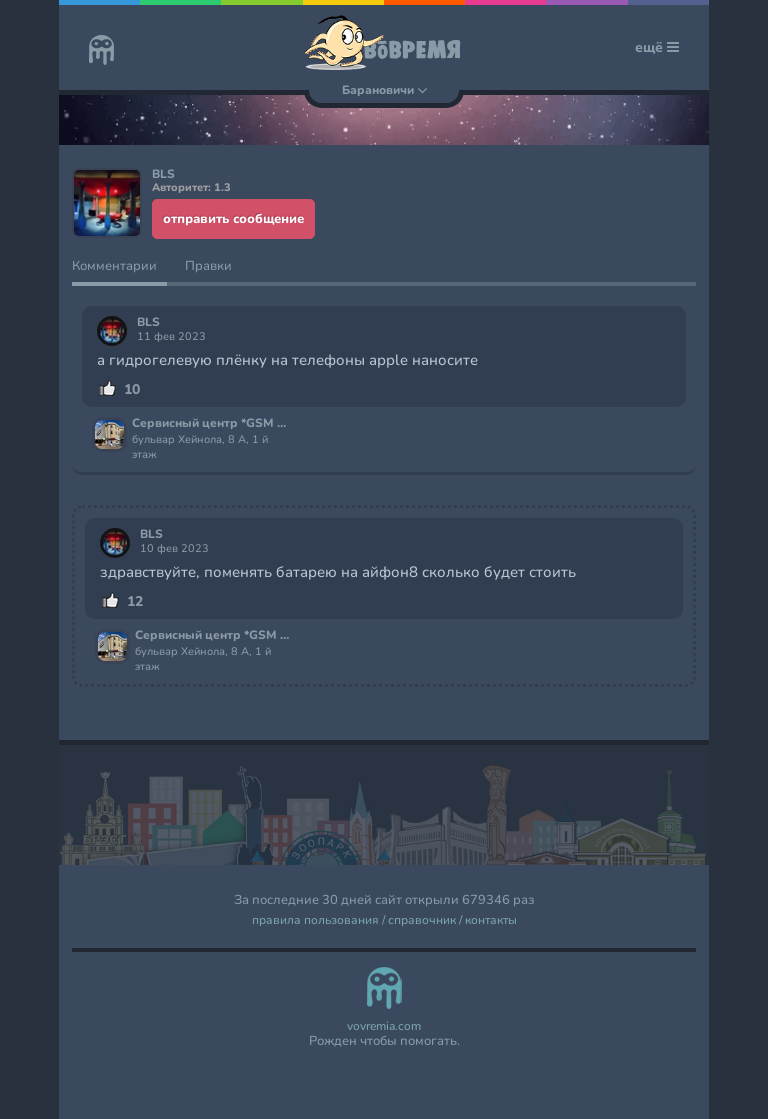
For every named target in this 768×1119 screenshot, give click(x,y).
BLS (148, 322)
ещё (657, 47)
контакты (491, 920)
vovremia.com (384, 1026)
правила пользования (315, 920)
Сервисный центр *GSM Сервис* (210, 424)
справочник (422, 920)
